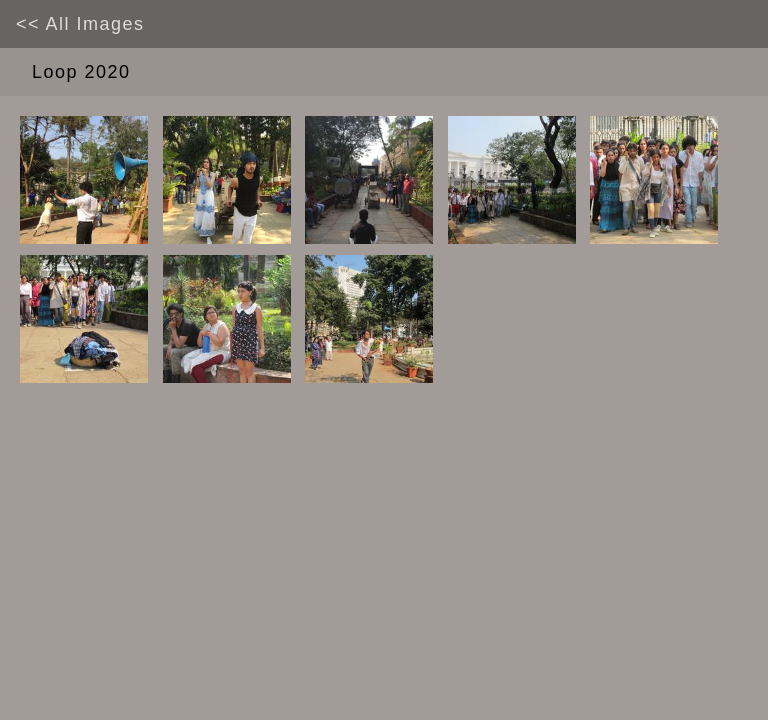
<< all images (80, 24)
